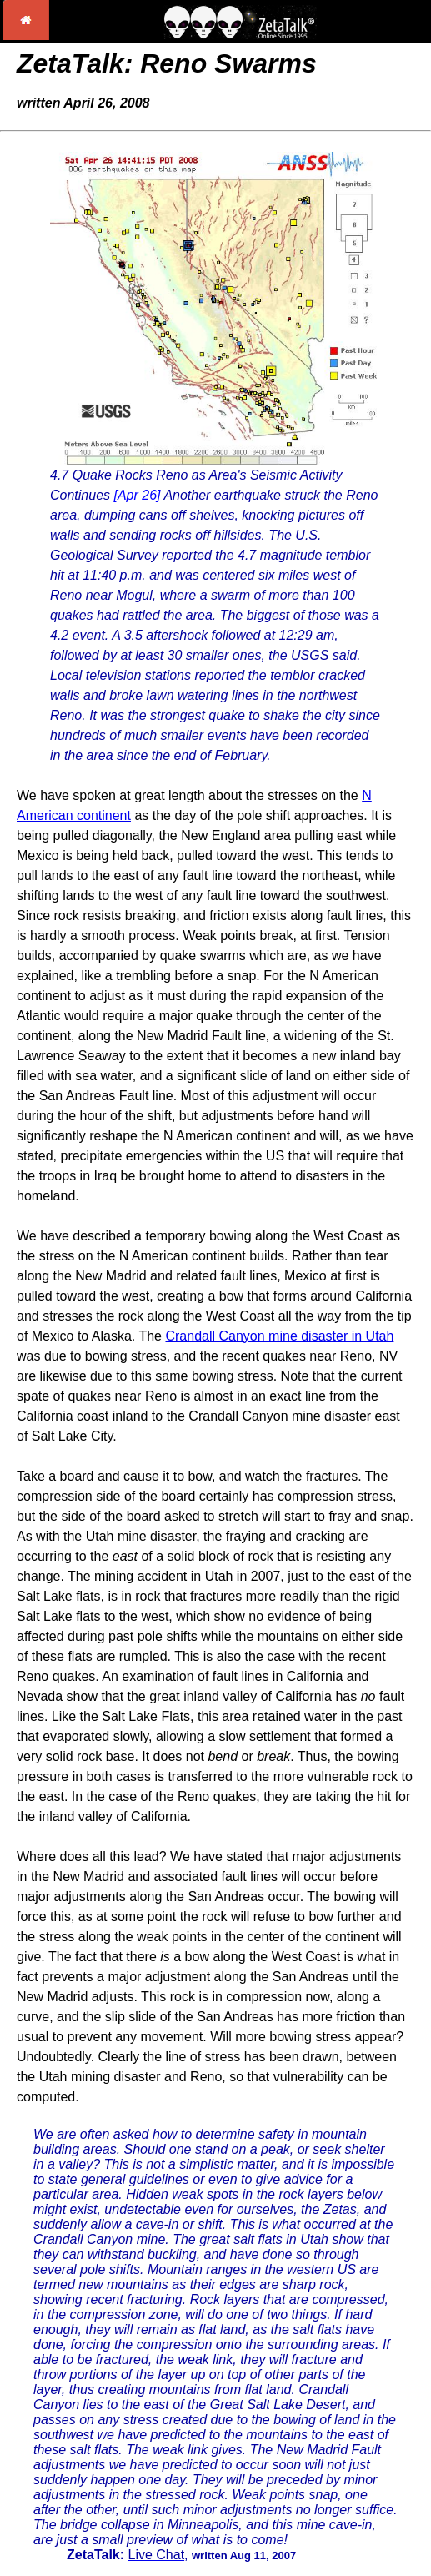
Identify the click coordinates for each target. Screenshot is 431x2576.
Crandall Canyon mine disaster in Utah (279, 1336)
